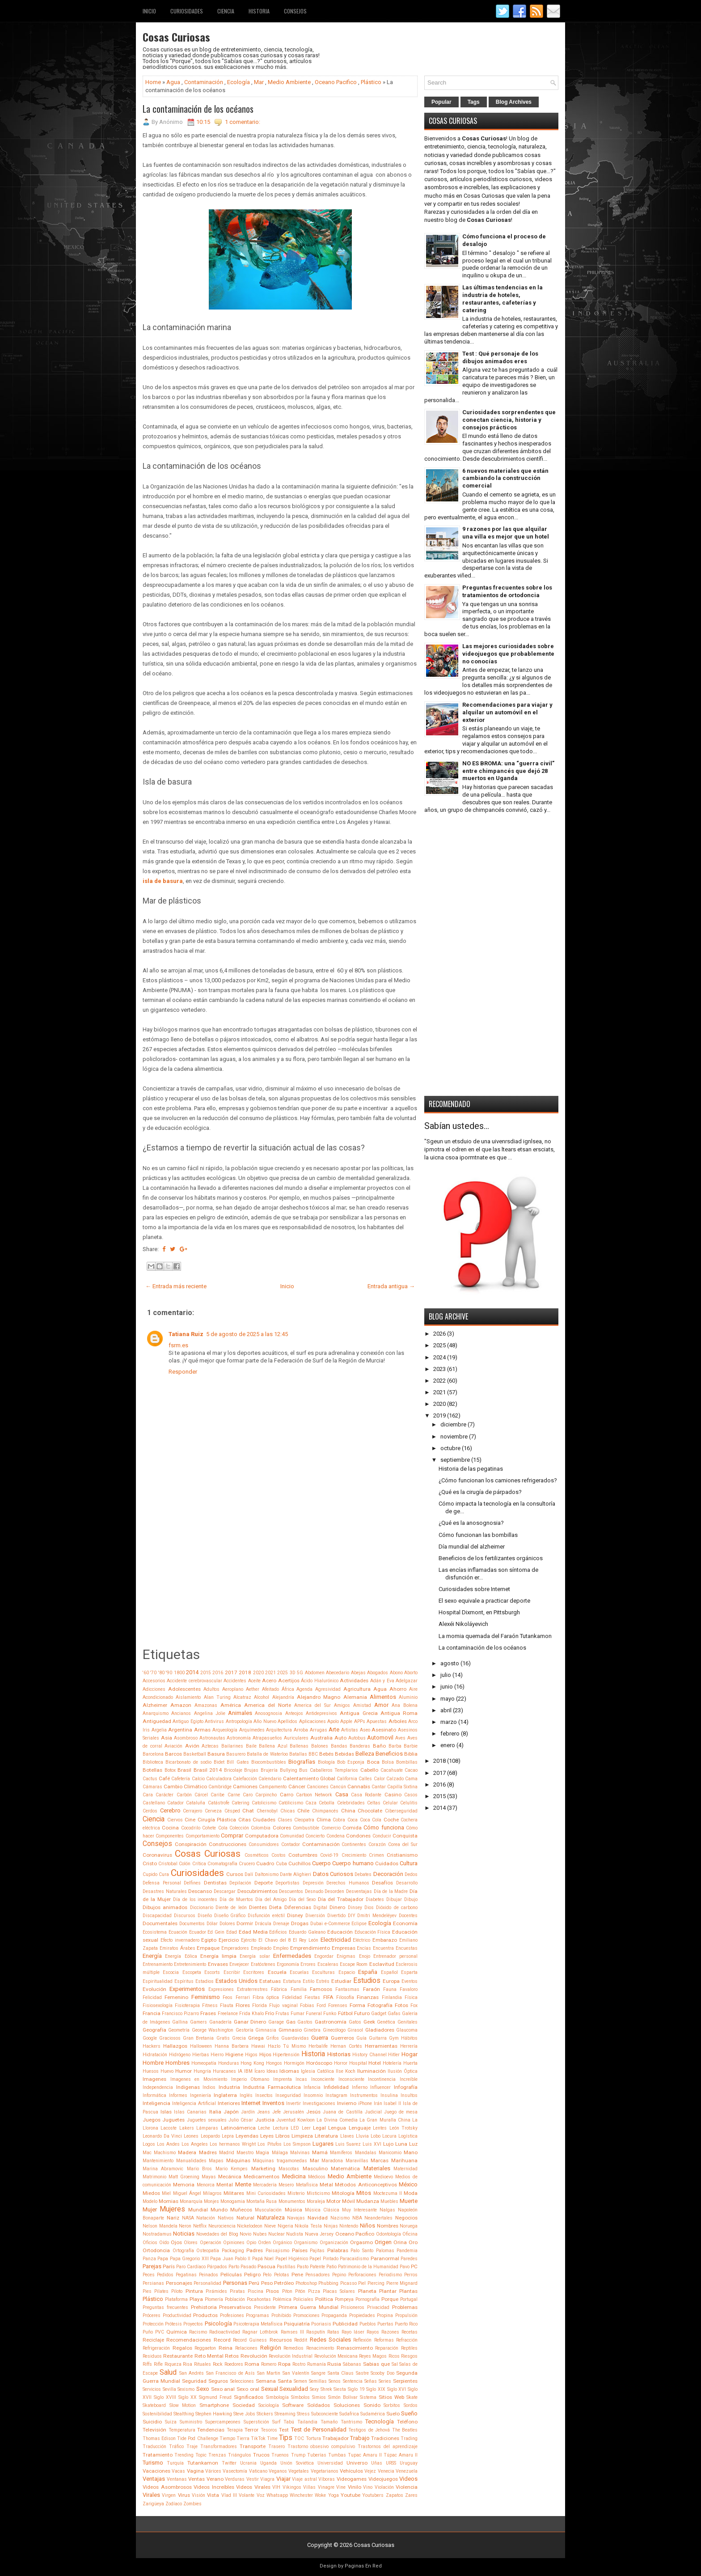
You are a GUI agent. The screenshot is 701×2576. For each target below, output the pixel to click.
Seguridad (194, 2381)
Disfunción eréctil (266, 1915)
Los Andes (168, 2144)
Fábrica (279, 1989)
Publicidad (345, 2324)
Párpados (217, 2267)
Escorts (212, 1972)
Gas (291, 2022)
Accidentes (235, 1681)
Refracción (407, 2340)
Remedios (293, 2348)
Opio (251, 2242)
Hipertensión (286, 2055)
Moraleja (316, 2201)
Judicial (373, 2112)
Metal (326, 2184)
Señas (370, 2381)
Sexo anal (223, 2389)
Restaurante (178, 2356)
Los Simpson (297, 2144)
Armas (202, 1730)
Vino (367, 2487)
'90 (169, 1673)
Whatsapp (277, 2495)
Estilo (308, 1981)
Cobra (339, 1820)
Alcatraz (242, 1697)
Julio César (240, 2120)
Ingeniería (200, 2095)
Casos (411, 1795)
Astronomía (239, 1738)
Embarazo (384, 1940)
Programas (257, 2315)
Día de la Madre (391, 1891)
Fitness (210, 2005)
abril (446, 1710)
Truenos (280, 2455)
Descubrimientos (257, 1891)
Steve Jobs (244, 2414)
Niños (367, 2225)
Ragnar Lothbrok (260, 2332)
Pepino (339, 2275)
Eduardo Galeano (307, 1932)
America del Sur (312, 1705)
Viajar (283, 2478)
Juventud (286, 2120)
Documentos (192, 1924)
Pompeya (344, 2299)
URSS (391, 2463)
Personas (235, 2282)
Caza (311, 1803)
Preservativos (235, 2307)
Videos (408, 2478)
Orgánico (282, 2242)
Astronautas (212, 1738)
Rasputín (315, 2332)
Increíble (409, 2079)
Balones (319, 1746)
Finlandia (392, 1997)
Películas (231, 2274)
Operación (210, 2242)
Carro (286, 1794)
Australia (321, 1738)
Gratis (223, 2038)
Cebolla (326, 1803)
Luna (401, 2144)
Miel (166, 2193)
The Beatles (405, 2430)
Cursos (234, 1874)
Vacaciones (156, 2471)
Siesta (340, 2389)
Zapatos (394, 2495)
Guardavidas (295, 2038)
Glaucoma (407, 2030)
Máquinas (238, 2160)
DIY (351, 1915)
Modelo (150, 2201)
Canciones (318, 1787)
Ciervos (175, 1820)
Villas (309, 2487)
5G (300, 1673)
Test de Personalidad (318, 2429)
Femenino (176, 1997)
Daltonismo (267, 1874)
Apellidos (287, 1721)
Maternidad (405, 2169)
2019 (439, 1415)
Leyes (267, 2136)
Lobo (375, 2136)
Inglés (246, 2095)
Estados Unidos (236, 1981)
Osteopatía (207, 2250)
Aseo (365, 1730)
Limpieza (302, 2136)
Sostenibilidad (157, 2414)
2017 (231, 1672)
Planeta (367, 2291)
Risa (187, 2364)
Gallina (180, 2022)
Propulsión (406, 2315)
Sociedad (243, 2405)
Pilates (161, 2291)
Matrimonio (154, 2177)
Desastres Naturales (165, 1891)
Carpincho (266, 1795)
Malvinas (300, 2153)
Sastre (362, 2373)
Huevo (166, 2071)
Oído (164, 2242)
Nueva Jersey (319, 2234)
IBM (248, 2071)
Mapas (216, 2161)
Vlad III (229, 2495)
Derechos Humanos (347, 1883)
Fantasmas (347, 1989)
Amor (381, 1705)
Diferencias (297, 1907)
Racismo (198, 2332)
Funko (329, 2013)
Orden (264, 2242)
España (367, 1972)
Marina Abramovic (163, 2169)
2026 (439, 1333)
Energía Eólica (181, 1956)
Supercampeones (223, 2422)
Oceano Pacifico (336, 82)
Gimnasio (290, 2030)
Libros (282, 2136)
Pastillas (286, 2267)
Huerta (410, 2063)
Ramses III (292, 2332)
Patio (331, 2267)
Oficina (410, 2234)
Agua (173, 82)
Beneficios (389, 1753)
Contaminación (203, 82)
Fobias (307, 2005)
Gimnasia (265, 2030)
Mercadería (265, 2185)
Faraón (371, 1989)
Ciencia (225, 11)
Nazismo (340, 2218)
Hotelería (392, 2063)
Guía (361, 2038)
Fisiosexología (158, 2005)
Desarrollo (407, 1883)
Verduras (235, 2479)
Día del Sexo (302, 1899)
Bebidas (344, 1754)
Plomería (214, 2299)
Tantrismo (351, 2422)
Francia (151, 2013)
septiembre (455, 1459)
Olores (191, 2242)
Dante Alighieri (295, 1874)
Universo (356, 2463)
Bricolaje (233, 1770)
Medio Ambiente (289, 82)
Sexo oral (247, 2389)
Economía (405, 1923)
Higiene (234, 2054)
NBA (357, 2218)
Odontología (388, 2234)
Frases (208, 2013)
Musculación (268, 2210)
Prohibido (281, 2315)
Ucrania (248, 2463)
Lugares (323, 2143)
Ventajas (154, 2478)
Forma (357, 2005)
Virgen (169, 2495)
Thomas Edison (159, 2438)
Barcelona (153, 1754)
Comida (352, 1828)
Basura (216, 1754)
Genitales (407, 2022)
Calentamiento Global (309, 1778)
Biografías (301, 1761)
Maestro (244, 2153)
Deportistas (287, 1883)
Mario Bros (199, 2169)
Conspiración (191, 1844)
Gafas (394, 2013)
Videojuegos (383, 2479)
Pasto (302, 2267)
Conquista (405, 1836)
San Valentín (296, 2373)
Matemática (345, 2168)
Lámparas (207, 2128)
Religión (270, 2347)
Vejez (370, 2471)
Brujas (251, 1770)
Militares (234, 2193)
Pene (297, 2274)
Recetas (409, 2332)
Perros (411, 2275)
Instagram (336, 2095)
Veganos (278, 2471)
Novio (245, 2234)
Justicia (264, 2120)
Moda (411, 2193)
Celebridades (351, 1803)
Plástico (371, 82)
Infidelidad (336, 2087)
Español (389, 1972)
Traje (192, 2446)
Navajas (296, 2218)
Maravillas (357, 2161)
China (348, 1811)
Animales (240, 1713)
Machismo (165, 2153)
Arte (334, 1729)
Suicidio (152, 2422)
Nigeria (285, 2226)
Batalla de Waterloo (267, 1754)
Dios (369, 1907)
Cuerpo (321, 1863)
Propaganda (334, 2315)
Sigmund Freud (215, 2397)
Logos (149, 2144)
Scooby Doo (382, 2373)
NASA (188, 2218)
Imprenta (282, 2079)
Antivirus (214, 1721)
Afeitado (270, 1689)
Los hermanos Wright (233, 2144)
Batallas (298, 1754)
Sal (395, 2364)
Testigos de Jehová (369, 2430)
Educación (340, 1932)
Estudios (366, 1981)
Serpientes (405, 2381)
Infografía (406, 2087)
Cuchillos (299, 1863)
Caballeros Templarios (334, 1770)
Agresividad (328, 1689)
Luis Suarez (348, 2144)
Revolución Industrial (290, 2356)
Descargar (225, 1891)
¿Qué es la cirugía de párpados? (480, 1492)
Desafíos (382, 1883)
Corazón (377, 1844)
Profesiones (232, 2315)
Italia (215, 2112)
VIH (276, 2487)
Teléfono (407, 2422)
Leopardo (210, 2136)
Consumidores (264, 1844)
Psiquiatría (297, 2324)
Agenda (304, 1689)
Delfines (192, 1883)
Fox (414, 2005)
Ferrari (243, 1997)
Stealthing (183, 2414)
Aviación (173, 1746)
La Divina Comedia (337, 2120)
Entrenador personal (395, 1956)
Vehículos (351, 2471)
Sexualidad (293, 2388)
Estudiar (341, 1981)
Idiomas (289, 2071)
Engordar (324, 1956)
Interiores (229, 2103)
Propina (385, 2315)
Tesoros (269, 2430)
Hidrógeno (179, 2055)
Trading (409, 2438)
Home (153, 82)
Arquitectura (279, 1730)
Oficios (150, 2242)
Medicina (294, 2176)
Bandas (339, 1746)
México (408, 2184)
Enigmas (346, 1956)
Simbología (277, 2397)
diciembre (453, 1424)
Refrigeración (156, 2348)
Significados (248, 2397)
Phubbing (328, 2283)
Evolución (154, 1989)
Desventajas (359, 1891)
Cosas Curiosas (176, 37)
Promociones (306, 2315)
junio (446, 1686)
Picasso (348, 2283)
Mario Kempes (231, 2169)
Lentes (380, 2128)
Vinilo (354, 2487)
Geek (369, 2022)
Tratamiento (158, 2455)
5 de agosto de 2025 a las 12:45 (247, 1334)
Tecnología (379, 2421)
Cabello (369, 1770)
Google (150, 2038)
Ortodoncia (156, 2250)
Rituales (202, 2364)
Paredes (409, 2259)
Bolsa (388, 1762)
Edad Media (253, 1932)
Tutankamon (202, 2463)
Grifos (272, 2038)
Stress (303, 2414)
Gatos (355, 2022)
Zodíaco (173, 2504)
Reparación (386, 2348)
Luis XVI (372, 2144)
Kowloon (306, 2120)
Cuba (281, 1864)
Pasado (248, 2267)
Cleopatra (304, 1820)
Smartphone (214, 2405)
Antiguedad (157, 1721)
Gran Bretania (198, 2038)
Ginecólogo (334, 2030)
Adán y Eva (382, 1681)
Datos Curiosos (333, 1874)
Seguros (218, 2381)
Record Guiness (250, 2340)
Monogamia (232, 2201)
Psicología (218, 2323)
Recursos (281, 2340)
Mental (224, 2184)
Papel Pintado (323, 2259)
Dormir (244, 1923)
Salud (168, 2372)
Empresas (343, 1948)
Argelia (159, 1730)
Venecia (386, 2471)
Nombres (387, 2226)
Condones (358, 1836)
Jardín (248, 2112)
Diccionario (201, 1907)
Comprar (232, 1835)
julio (445, 1675)
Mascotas (289, 2169)
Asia (166, 1738)
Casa (341, 1794)
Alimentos (383, 1696)
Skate (412, 2397)
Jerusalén (293, 2112)
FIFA (328, 1997)
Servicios (152, 2389)
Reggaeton (205, 2348)
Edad (231, 1932)
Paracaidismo (354, 2259)
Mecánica (229, 2176)
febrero (450, 1733)
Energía (152, 1955)
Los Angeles (195, 2144)
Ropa (284, 2364)
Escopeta (191, 1972)
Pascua (266, 2266)
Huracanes (224, 2071)
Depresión (313, 1883)
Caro (248, 1795)
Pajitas (317, 2250)
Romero (268, 2364)
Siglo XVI (396, 2389)
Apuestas (377, 1721)
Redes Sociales (330, 2339)
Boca (373, 1762)
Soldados (318, 2405)
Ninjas (331, 2226)
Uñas (376, 2463)
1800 (179, 1673)
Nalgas (387, 2210)
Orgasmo (361, 2242)
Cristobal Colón (174, 1864)
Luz (413, 2144)
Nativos (226, 2218)
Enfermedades (292, 1955)
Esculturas (323, 1972)
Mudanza (367, 2201)
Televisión (154, 2430)
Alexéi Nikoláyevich (463, 1624)
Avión (192, 1746)
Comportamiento (203, 1836)
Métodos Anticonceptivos (366, 2184)
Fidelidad (292, 1997)
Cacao (411, 1770)
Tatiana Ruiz (186, 1334)
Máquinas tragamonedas (280, 2161)
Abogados (377, 1673)
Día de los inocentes (195, 1899)
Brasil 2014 (208, 1770)
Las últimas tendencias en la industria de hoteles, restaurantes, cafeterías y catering (502, 299)
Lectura (280, 2128)
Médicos (316, 2177)
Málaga (280, 2153)
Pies (147, 2291)
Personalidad (207, 2283)
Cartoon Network (314, 1795)
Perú (254, 2283)
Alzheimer (155, 1705)
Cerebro (170, 1810)
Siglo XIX (375, 2389)
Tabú (288, 2422)
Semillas (318, 2381)
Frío (269, 2013)
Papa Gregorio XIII (189, 2259)
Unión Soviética (297, 2463)
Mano (411, 2152)
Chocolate (370, 1811)
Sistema (368, 2397)
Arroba (301, 1730)
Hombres (177, 2062)
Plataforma (176, 2299)
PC (414, 2266)
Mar (259, 82)
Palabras (337, 2250)
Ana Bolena (405, 1705)
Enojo (364, 1956)
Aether (252, 1689)
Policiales (303, 2299)
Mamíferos (341, 2153)
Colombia (260, 1828)
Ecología (238, 82)
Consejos (295, 11)
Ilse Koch (345, 2071)
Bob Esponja (350, 1762)
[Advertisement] (280, 1582)
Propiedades (362, 2315)
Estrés (322, 1981)
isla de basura (163, 881)
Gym (394, 2038)
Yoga (333, 2495)
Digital (320, 1907)
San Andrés (191, 2373)
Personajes (179, 2283)
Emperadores (235, 1948)
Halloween (201, 2046)
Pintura (194, 2291)
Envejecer (239, 1964)
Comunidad (292, 1836)
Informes (178, 2095)
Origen (383, 2242)
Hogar (409, 2054)
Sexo (202, 2388)
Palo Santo (361, 2250)
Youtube (350, 2495)
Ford (321, 2005)
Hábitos (409, 2038)
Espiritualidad (158, 1981)
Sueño (409, 2413)
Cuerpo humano (352, 1863)
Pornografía (367, 2299)
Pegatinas (186, 2275)
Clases (285, 1820)
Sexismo (185, 2389)
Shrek (326, 2389)
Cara (148, 1795)
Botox (170, 1770)
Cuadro (265, 1863)
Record (222, 2340)
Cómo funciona (383, 1827)
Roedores (233, 2364)
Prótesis (173, 2324)
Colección (239, 1828)
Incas (301, 2079)
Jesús (313, 2112)
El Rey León (305, 1940)
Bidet (219, 1762)
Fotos (401, 2005)
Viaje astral (304, 2479)
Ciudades (264, 1819)
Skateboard (154, 2405)
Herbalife (318, 2046)
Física (411, 1997)
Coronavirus (157, 1855)
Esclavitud (381, 1964)
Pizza (314, 2291)
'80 (161, 1673)
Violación (384, 2487)
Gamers (198, 2022)
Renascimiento (355, 2348)
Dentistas (215, 1883)
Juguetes (173, 2120)
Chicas (287, 1811)
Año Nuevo (264, 1721)
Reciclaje (153, 2340)
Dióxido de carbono (397, 1907)
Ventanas (177, 2479)
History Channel (369, 2055)
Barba (395, 1746)
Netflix (200, 2226)
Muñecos (241, 2210)
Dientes (258, 1907)
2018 (245, 1672)
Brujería (269, 1770)
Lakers (186, 2128)
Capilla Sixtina (402, 1787)
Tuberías (316, 2455)
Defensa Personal (162, 1883)
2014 (192, 1672)
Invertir (293, 2103)
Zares (411, 2495)
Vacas (178, 2471)
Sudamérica (372, 2414)
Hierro (217, 2055)
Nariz (173, 2218)
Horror (340, 2063)
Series (385, 2381)
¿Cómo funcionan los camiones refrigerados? (498, 1480)
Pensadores (317, 2275)
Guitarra (378, 2038)
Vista (213, 2495)
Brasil (184, 1770)
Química (176, 2332)
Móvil (348, 2201)
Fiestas (312, 1997)
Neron (185, 2226)
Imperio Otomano (250, 2079)
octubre (450, 1448)
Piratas (237, 2291)
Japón (231, 2112)
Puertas (385, 2324)
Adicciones (154, 1689)
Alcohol (261, 1697)
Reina (225, 2348)
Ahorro (397, 1689)
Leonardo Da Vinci (162, 2136)
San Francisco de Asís (230, 2373)
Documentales (160, 1923)
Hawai (258, 2046)
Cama (411, 1779)
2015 (205, 1673)
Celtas (373, 1803)
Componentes (170, 1836)
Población (235, 2299)
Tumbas (337, 2455)
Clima (324, 1819)
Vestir (252, 2479)
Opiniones (234, 2242)
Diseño (205, 1915)
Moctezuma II (387, 2193)
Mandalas (365, 2153)
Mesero (286, 2185)
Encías (364, 1948)
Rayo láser (353, 2332)
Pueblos (367, 2324)
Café (164, 1778)
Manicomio (390, 2153)
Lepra (228, 2136)
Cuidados (386, 1863)
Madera (187, 2152)
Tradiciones (385, 2438)
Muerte (409, 2201)
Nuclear (276, 2234)
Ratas (333, 2332)
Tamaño (329, 2422)
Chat (248, 1811)
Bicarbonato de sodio (188, 1762)
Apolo (333, 1721)
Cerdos (150, 1811)
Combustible (306, 1828)
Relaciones (246, 2348)
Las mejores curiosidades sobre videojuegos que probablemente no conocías (508, 654)
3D (293, 1673)
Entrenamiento (158, 1964)
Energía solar (255, 1956)
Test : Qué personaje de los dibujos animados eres (500, 357)
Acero (269, 1680)
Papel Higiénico (291, 2259)
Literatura (326, 2136)
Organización (334, 2242)
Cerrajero (192, 1811)
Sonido (371, 2405)
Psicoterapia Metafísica (258, 2324)
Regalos (182, 2348)
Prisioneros (352, 2307)
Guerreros (342, 2038)
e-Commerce (337, 1924)
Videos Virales (253, 2487)
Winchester (301, 2495)
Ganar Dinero (250, 2022)
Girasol (355, 2030)
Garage (276, 2022)
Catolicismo (264, 1803)
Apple (346, 1721)
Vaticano (258, 2471)
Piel (362, 2283)
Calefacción (245, 1779)
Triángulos (239, 2455)
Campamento (273, 1787)
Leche (264, 2128)
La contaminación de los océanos (198, 109)
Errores (308, 1964)
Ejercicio (229, 1940)
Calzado (395, 1779)
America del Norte (267, 1705)
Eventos (409, 1981)
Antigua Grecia (358, 1713)
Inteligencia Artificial (194, 2103)
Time (272, 2438)
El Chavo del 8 (274, 1940)
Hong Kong (252, 2063)
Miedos (151, 2193)
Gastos (304, 2022)
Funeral (314, 2013)
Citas (244, 1819)
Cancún (338, 1787)
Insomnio (313, 2095)
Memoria (183, 2184)
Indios (209, 2087)
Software (293, 2405)
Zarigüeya (153, 2504)
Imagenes (154, 2079)
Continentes (354, 1844)
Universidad (330, 2463)
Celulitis (409, 1803)
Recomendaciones (188, 2340)
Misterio (295, 2193)
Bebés (326, 1754)
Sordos (411, 2405)
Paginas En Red (363, 2566)
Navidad (318, 2218)
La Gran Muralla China (384, 2120)
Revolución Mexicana (336, 2356)
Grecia (239, 2038)
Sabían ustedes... (456, 1125)
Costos (278, 1855)
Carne (234, 1795)
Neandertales (378, 2218)
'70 (153, 1673)
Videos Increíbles (214, 2487)
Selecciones (242, 2381)
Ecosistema (155, 1932)
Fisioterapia (187, 2005)
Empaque (208, 1948)
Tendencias (210, 2430)
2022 (439, 1380)
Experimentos (187, 1989)
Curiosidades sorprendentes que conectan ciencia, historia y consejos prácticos (509, 420)
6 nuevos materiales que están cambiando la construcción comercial (505, 478)
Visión (198, 2495)
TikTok (258, 2438)
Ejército (248, 1940)
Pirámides (216, 2291)
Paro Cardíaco (191, 2267)
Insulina (389, 2095)
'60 (146, 1673)
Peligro (252, 2274)
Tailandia (307, 2422)
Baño (379, 1746)
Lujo (388, 2144)
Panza (149, 2259)
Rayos (373, 2332)
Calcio (198, 1779)
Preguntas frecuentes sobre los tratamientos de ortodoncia (507, 591)
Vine (341, 2487)
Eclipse (359, 1924)
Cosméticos (257, 1855)
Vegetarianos (324, 2471)
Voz (261, 2495)
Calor (379, 1779)
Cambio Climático (185, 1786)
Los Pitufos (269, 2144)
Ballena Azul (273, 1746)
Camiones (245, 1786)
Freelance (228, 2013)
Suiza (171, 2422)
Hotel (374, 2063)
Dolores (227, 1924)
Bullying (288, 1770)
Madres (208, 2152)
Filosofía (345, 1997)
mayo (447, 1698)
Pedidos (165, 2275)
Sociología (268, 2405)
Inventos (273, 2103)
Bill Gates (238, 1762)
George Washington (212, 2030)
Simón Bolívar (343, 2397)
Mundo (219, 2210)
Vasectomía (235, 2471)
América (230, 1705)
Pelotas (281, 2275)
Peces (149, 2275)
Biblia (411, 1754)
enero (447, 1745)
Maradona (332, 2161)
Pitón (300, 2291)
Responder (183, 1371)
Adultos (211, 1689)
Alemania (355, 1697)
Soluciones (347, 2405)
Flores (243, 2005)
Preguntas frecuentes (165, 2307)
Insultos (409, 2095)
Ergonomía (288, 1964)
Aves (400, 1738)
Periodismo (390, 2275)
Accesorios (154, 1681)
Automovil (380, 1737)
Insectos (264, 2095)
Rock (218, 2364)
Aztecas (210, 1746)
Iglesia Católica (317, 2071)
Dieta (275, 1907)
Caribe (217, 1795)
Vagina (195, 2471)
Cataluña (195, 1803)
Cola (223, 1828)
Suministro (191, 2422)
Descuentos (291, 1891)
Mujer (150, 2209)
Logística (408, 2136)
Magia (262, 2153)
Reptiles (409, 2348)
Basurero (235, 1754)
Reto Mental (209, 2356)
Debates (363, 1874)
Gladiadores (379, 2030)
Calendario (269, 1779)
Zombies (192, 2504)
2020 (258, 1673)
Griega (256, 2038)
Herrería (409, 2046)
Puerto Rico (406, 2324)
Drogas (299, 1923)
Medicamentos (261, 2176)
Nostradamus (157, 2234)
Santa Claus (341, 2373)
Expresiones (221, 1989)
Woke (320, 2495)
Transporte (253, 2446)
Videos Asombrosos (167, 2487)
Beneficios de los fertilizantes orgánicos (491, 1558)
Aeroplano (232, 1689)
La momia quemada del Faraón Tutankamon (495, 1636)
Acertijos (289, 1680)
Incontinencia (382, 2079)
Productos (205, 2315)
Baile (251, 1746)
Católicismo (291, 1803)
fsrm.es (178, 1345)
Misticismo (318, 2193)
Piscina (255, 2291)
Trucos (261, 2455)
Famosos (321, 1989)
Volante (246, 2495)
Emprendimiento (310, 1948)
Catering (240, 1803)
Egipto (208, 1940)
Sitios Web (391, 2397)
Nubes (260, 2234)
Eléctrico (361, 1940)
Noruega (409, 2226)
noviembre (454, 1436)
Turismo (153, 2462)
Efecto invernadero (179, 1940)
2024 (439, 1357)
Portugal (409, 2299)
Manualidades (191, 2161)
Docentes (408, 1915)
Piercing (375, 2283)
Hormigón (294, 2063)
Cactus (150, 1779)
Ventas (196, 2479)
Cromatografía (222, 1864)
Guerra (319, 2037)
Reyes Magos (373, 2356)
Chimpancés (325, 1811)
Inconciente (322, 2079)
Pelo (267, 2275)
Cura (164, 1874)
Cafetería (180, 1779)
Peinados (208, 2275)
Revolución (254, 2356)
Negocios (406, 2218)
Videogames (352, 2479)
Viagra (267, 2479)
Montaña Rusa (261, 2201)
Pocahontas (259, 2299)
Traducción (154, 2446)
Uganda (268, 2463)
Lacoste (168, 2128)
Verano (215, 2479)
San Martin (268, 2373)
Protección (153, 2324)
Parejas (152, 2266)
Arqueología (224, 1730)
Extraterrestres (252, 1989)
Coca (352, 1820)
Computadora (262, 1836)
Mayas (209, 2177)
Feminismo (205, 1997)
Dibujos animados (165, 1907)
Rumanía (316, 2364)
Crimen (376, 1855)
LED (295, 2128)
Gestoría (244, 2030)
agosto (449, 1663)
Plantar (388, 2291)
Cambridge (220, 1787)
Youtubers (373, 2495)
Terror (251, 2430)
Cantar (379, 1787)
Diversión (315, 1915)
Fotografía (380, 2005)
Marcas (380, 2160)
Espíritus (184, 1981)
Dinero (337, 1907)
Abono (396, 1673)
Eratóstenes (263, 1964)
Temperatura (182, 2430)
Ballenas (299, 1746)
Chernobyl (267, 1811)
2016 (217, 1673)
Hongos (274, 2063)
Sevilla (169, 2389)
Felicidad (152, 1997)
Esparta (409, 1972)
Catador (175, 1803)
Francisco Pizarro (180, 2013)
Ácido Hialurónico (319, 1681)
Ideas (272, 2071)
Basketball (194, 1754)
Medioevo (383, 2177)
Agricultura (357, 1689)
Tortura (313, 2438)
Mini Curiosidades (266, 2193)
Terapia (235, 2430)
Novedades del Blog (217, 2234)
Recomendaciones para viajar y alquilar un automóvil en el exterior (507, 712)
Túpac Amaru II (401, 2455)
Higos (251, 2055)
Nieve (270, 2226)
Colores (282, 1828)
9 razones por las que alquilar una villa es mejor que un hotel (505, 533)
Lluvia (362, 2136)
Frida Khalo (251, 2013)
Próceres (151, 2315)
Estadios (204, 1981)
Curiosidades (186, 11)
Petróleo (284, 2283)
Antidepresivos (321, 1713)
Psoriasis (321, 2324)
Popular (441, 102)
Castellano (154, 1803)
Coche (391, 1819)
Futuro (362, 2013)
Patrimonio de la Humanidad (368, 2267)
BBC (313, 1754)
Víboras (326, 2479)
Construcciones (227, 1844)
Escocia (171, 1972)
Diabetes (375, 1899)
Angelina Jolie (209, 1713)
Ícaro (259, 2071)
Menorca (206, 2185)
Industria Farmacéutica (272, 2087)
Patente (317, 2267)
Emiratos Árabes (177, 1948)
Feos (227, 1997)
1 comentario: (242, 122)
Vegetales (298, 2471)
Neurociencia (222, 2226)
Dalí (249, 1874)
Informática (154, 2095)
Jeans (263, 2112)
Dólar (212, 1924)
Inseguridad (288, 2095)
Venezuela (407, 2471)
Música (293, 2210)
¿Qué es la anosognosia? (471, 1522)
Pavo (405, 2267)
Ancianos (181, 1713)
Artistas (349, 1730)
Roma (252, 2364)
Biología (326, 1762)
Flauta (226, 2005)
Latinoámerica (238, 2128)
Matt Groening (184, 2177)
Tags (474, 102)
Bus (303, 1770)
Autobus (357, 1738)
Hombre (153, 2062)
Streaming (285, 2414)
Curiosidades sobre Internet (474, 1589)
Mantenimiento (158, 2161)
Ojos (176, 2242)
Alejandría (283, 1697)
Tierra (242, 2438)
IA (240, 2071)
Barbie (411, 1746)
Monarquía (191, 2201)
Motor (333, 2201)
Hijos (265, 2054)
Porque (389, 2299)
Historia (259, 11)
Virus (184, 2495)
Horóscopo (319, 2063)
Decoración (388, 1874)
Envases (218, 1964)
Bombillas (407, 1762)
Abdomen (315, 1673)
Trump (298, 2455)
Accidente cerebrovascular (194, 1681)
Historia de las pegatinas (471, 1468)
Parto (233, 2267)
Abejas (358, 1673)
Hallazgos (175, 2046)
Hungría (202, 2071)
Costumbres (302, 1855)
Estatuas (270, 1981)
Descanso (200, 1891)
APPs (359, 1721)
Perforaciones (362, 2275)
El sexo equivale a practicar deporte (484, 1600)
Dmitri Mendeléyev (377, 1915)
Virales (151, 2494)
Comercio (331, 1828)
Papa (162, 2259)
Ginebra (312, 2030)
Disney (295, 1915)
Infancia (312, 2087)
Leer (306, 2128)
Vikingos (292, 2487)
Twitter (229, 2463)
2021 (270, 1673)
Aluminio (408, 1697)
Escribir (232, 1972)
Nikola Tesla (308, 2226)
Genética (386, 2022)
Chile (303, 1811)
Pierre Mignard (402, 2283)
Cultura (409, 1863)
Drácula (263, 1924)
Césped (232, 1811)
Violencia (407, 2487)
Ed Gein (215, 1932)
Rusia (334, 2364)
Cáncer (296, 1786)
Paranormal (385, 2258)
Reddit (300, 2340)
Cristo (150, 1863)
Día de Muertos (236, 1899)
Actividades (354, 1680)
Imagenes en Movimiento (198, 2079)
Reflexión (362, 2340)
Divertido (336, 1915)
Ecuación (178, 1932)
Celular (390, 1803)
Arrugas (318, 1730)
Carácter (164, 1795)
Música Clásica (322, 2210)
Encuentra (383, 1948)
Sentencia (353, 2381)
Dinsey (355, 1907)
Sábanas (352, 2364)
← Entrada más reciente (176, 1286)
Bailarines (232, 1746)
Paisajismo (277, 2250)
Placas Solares (339, 2291)
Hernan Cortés (346, 2046)
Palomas (385, 2250)
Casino (392, 1794)
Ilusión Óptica (403, 2071)
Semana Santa (274, 2381)
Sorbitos (392, 2405)
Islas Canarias (190, 2112)
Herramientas (381, 2046)
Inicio (149, 11)
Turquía (175, 2463)
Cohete (209, 1828)
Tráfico (176, 2446)
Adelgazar (407, 1681)
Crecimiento (354, 1855)
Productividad (177, 2315)
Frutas (282, 2013)
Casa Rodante (366, 1795)
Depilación (240, 1883)
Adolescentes (184, 1689)
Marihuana (404, 2160)
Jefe (276, 2112)
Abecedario (337, 1673)
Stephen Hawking (213, 2414)
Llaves (347, 2136)
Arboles (398, 1721)
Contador (290, 1844)
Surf (276, 2422)
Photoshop (306, 2283)
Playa (196, 2299)
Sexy (314, 2389)
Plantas (408, 2291)
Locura (389, 2136)
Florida (259, 2005)
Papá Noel (263, 2259)
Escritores (253, 1972)
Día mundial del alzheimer (472, 1546)
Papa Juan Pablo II (230, 2259)
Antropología (239, 1721)
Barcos (173, 1754)
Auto (340, 1738)
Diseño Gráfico (230, 1915)
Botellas (152, 1770)
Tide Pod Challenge (197, 2438)
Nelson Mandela (160, 2226)
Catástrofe (218, 1803)
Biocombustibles (268, 1762)
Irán (378, 2103)
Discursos (184, 1915)
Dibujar (394, 1899)
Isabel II (392, 2103)
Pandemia (407, 2250)
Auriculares (296, 1738)
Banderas (360, 1746)
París (169, 2266)
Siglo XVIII (165, 2397)
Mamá (320, 2152)
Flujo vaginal (283, 2005)
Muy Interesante (359, 2210)
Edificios (278, 1932)
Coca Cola (371, 1820)
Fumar (297, 2013)
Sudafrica (349, 2414)
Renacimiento (320, 2348)
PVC (159, 2332)
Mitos (363, 2193)
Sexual (269, 2388)
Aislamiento (188, 1697)
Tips (285, 2438)
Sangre (318, 2373)
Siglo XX (187, 2397)
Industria (229, 2087)
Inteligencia (156, 2103)
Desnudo (314, 1891)
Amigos (342, 1705)
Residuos (152, 2356)
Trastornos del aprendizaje (388, 2446)
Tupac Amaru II (365, 2455)
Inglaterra (225, 2095)
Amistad (362, 1705)
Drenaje (281, 1924)
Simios (319, 2397)
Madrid (226, 2153)
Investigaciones (319, 2103)
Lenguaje (360, 2128)
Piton (287, 2291)
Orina (400, 2242)
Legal (319, 2128)
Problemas (405, 2307)
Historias (338, 2054)
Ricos (394, 2356)
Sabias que (376, 2364)
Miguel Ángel (187, 2193)
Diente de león (231, 1907)
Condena (335, 1836)
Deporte (263, 1883)
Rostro (298, 2364)
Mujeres (172, 2209)
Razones (390, 2332)
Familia (299, 1989)
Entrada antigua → (391, 1286)
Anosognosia (268, 1713)
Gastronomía (330, 2022)
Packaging (233, 2250)
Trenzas (217, 2455)
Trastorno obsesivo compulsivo (321, 2446)
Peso (267, 2283)
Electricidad (336, 1939)
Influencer (380, 2087)
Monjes (211, 2201)
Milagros (212, 2193)
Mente (243, 2184)
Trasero (276, 2446)
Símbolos (300, 2397)
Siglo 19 (356, 2389)
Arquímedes (252, 1730)
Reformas (384, 2340)
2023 (439, 1369)
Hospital (358, 2063)
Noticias (183, 2233)
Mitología (343, 2193)
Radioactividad (224, 2332)
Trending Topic (190, 2455)
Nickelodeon (249, 2226)
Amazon (180, 1705)
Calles (365, 1779)
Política (324, 2299)
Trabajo (360, 2438)
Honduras (228, 2063)
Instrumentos (364, 2095)
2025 (282, 1673)
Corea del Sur (403, 1844)
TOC (299, 2438)
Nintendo (348, 2226)
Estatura (292, 1981)
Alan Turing (217, 1697)
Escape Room (353, 1964)
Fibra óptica (266, 1997)
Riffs (147, 2364)
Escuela (277, 1972)
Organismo (305, 2242)
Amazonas (205, 1705)
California (347, 1779)
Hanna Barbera (232, 2046)
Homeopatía (203, 2063)
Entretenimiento (190, 1964)
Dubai (316, 1924)
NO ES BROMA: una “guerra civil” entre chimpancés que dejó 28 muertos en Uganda (508, 771)
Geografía (154, 2030)
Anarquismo (156, 1713)
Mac (147, 2153)
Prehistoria (204, 2307)
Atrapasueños (267, 1738)
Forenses (337, 2005)
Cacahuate (391, 1770)
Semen (300, 2381)
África (288, 1689)
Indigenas (188, 2087)
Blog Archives (514, 102)
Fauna (390, 1989)
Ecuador (197, 1932)
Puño (148, 2332)
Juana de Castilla (342, 2112)
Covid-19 (329, 1855)
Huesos (151, 2071)
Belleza (364, 1753)
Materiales (376, 2168)
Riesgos (409, 2356)
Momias (168, 2201)
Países (300, 2250)
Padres (254, 2250)
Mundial (198, 2210)
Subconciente (324, 2414)
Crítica (199, 1864)
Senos (335, 2381)
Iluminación (371, 2071)
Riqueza (173, 2364)
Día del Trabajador (341, 1899)
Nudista (294, 2234)
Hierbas (200, 2055)
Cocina (170, 1828)
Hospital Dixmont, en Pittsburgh (479, 1612)
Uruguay (409, 2463)
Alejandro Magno (318, 1697)
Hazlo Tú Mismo (287, 2046)
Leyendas (247, 2136)
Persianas (153, 2283)
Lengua (337, 2128)
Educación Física (373, 1932)
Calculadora (219, 1779)
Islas (166, 2112)
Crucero (247, 1864)
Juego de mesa (401, 2112)
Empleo (280, 1948)
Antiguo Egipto (188, 1721)
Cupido (150, 1874)
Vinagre (326, 2487)
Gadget (378, 2013)
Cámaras (152, 1787)
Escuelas (299, 1972)
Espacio (346, 1972)
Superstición (256, 2422)
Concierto (315, 1836)
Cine (190, 1819)
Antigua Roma (399, 1713)
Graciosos (170, 2038)
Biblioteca (153, 1762)
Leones (191, 2136)
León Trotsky (403, 2128)
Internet (251, 2103)
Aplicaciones (312, 1721)
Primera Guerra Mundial (308, 2307)
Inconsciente (351, 2079)
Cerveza (213, 1811)
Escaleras (327, 1964)
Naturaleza (271, 2217)
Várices (213, 2471)
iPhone (365, 2103)
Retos (232, 2356)
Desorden (334, 1891)
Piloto (176, 2291)
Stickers (265, 2414)
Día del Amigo (271, 1899)
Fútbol (345, 2013)
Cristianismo (402, 1855)
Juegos (151, 2120)
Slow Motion (182, 2405)
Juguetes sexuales (207, 2120)
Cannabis (358, 1786)
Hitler (394, 2055)
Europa (391, 1981)
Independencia (158, 2087)
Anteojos (294, 1713)
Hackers (151, 2046)
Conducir (381, 1836)
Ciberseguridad (401, 1811)
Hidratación (155, 2055)
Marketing (263, 2168)
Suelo (393, 2413)
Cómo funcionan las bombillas (478, 1535)
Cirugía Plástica (217, 1819)
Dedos (411, 1874)
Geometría (179, 2030)
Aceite (254, 1681)
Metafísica (307, 2185)
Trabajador (335, 2438)
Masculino (315, 2168)
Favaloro (409, 1989)
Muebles (389, 2201)
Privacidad (378, 2307)
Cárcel (201, 1795)
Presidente (265, 2307)
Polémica (282, 2299)
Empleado (261, 1948)
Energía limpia (218, 1956)
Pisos (272, 2291)
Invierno (346, 2103)
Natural (245, 2218)
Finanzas (368, 1997)
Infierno (359, 2087)
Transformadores (218, 2446)
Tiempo (227, 2438)
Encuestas (407, 1948)
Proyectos (193, 2324)
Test (284, 2430)
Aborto (411, 1673)
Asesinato (384, 1730)
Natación (205, 2218)
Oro (413, 2242)
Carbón (184, 1795)
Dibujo (411, 1899)
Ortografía (183, 2250)
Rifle (158, 2364)
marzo (448, 1722)
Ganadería (220, 2022)
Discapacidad (157, 1915)
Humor (183, 2071)
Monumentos (292, 2201)
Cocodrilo (190, 1828)
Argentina (180, 1730)
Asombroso (186, 1738)
